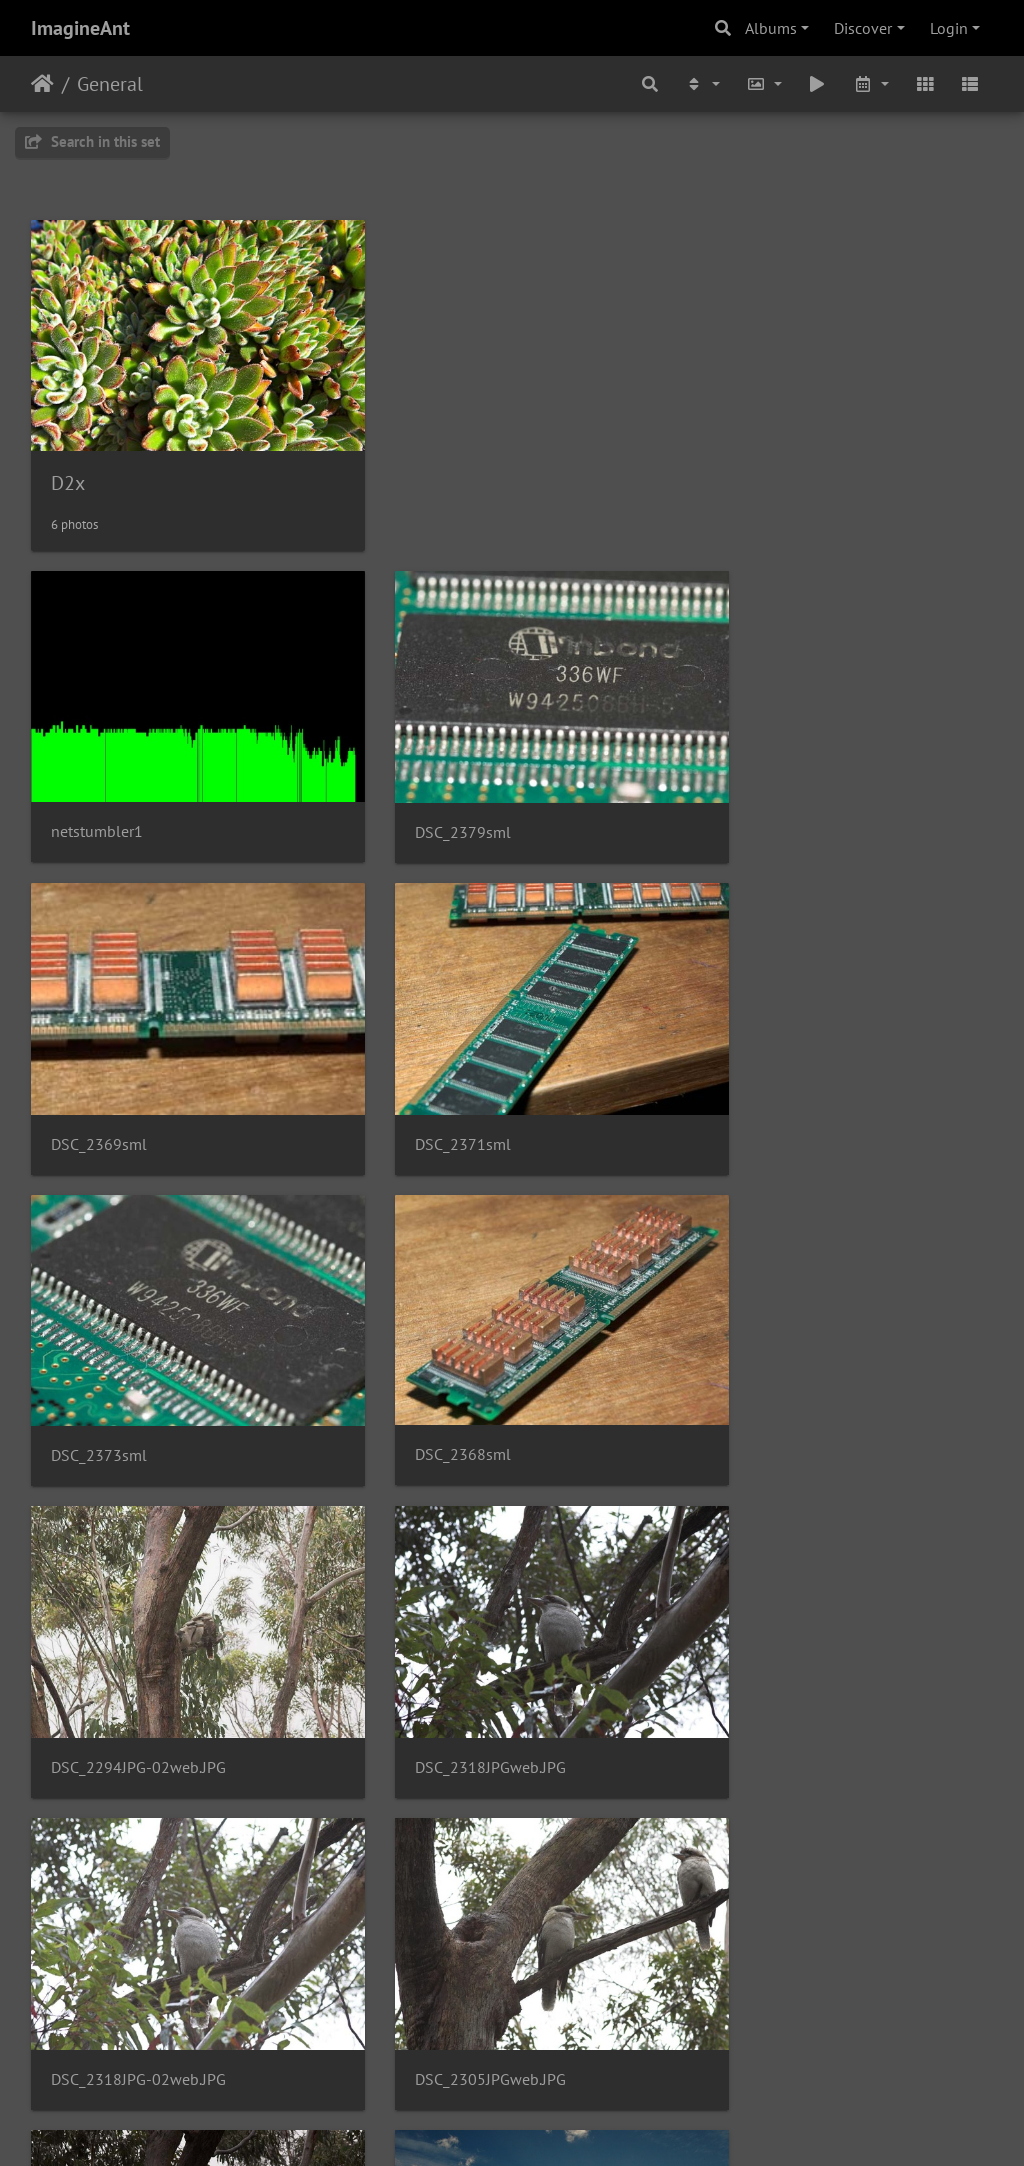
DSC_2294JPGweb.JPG (457, 1652)
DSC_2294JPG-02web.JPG (138, 1363)
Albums (771, 28)
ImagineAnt (80, 28)
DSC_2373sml (430, 1075)
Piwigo (553, 2124)
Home (42, 84)
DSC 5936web (430, 1939)
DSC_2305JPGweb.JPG (126, 1652)
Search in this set (92, 141)
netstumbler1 (97, 785)
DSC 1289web (760, 1939)
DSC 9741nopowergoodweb (808, 1652)
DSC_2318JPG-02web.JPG (799, 1363)
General (110, 84)
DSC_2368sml (760, 1074)
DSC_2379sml (430, 786)
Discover (863, 28)
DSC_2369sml (760, 786)
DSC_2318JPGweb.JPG (457, 1363)
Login (949, 28)
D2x (68, 460)
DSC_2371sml (99, 1075)
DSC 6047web (99, 1939)
